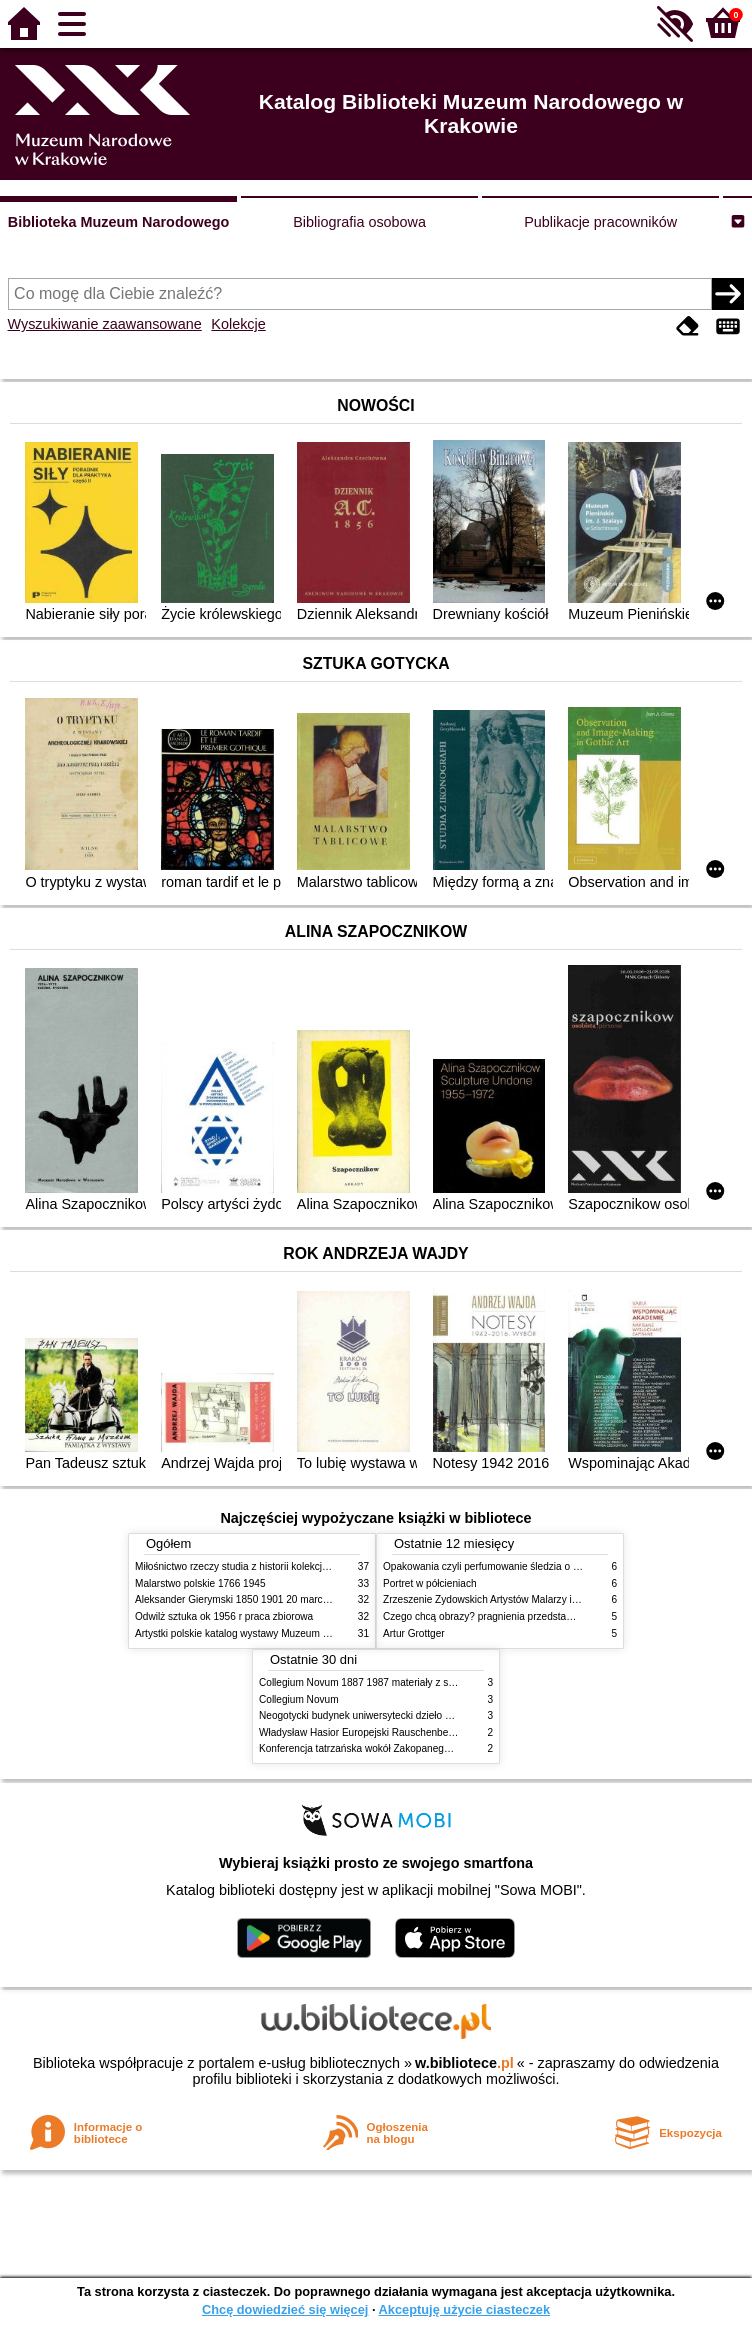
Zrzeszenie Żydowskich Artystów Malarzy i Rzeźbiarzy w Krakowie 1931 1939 (556, 1599)
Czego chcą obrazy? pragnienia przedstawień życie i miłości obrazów (537, 1616)
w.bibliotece (464, 2063)
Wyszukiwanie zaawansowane (105, 324)
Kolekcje (238, 324)
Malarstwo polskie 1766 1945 (200, 1583)
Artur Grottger (414, 1633)
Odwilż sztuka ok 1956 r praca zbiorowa (224, 1616)
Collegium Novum (299, 1699)
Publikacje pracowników (600, 222)
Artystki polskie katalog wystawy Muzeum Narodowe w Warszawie (282, 1633)
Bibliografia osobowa (359, 222)
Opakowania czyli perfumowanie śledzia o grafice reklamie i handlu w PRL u (553, 1566)
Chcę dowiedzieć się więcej (285, 2309)
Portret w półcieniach (430, 1583)
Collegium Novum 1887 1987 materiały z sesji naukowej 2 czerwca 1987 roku (432, 1682)
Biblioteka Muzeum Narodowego (118, 222)
